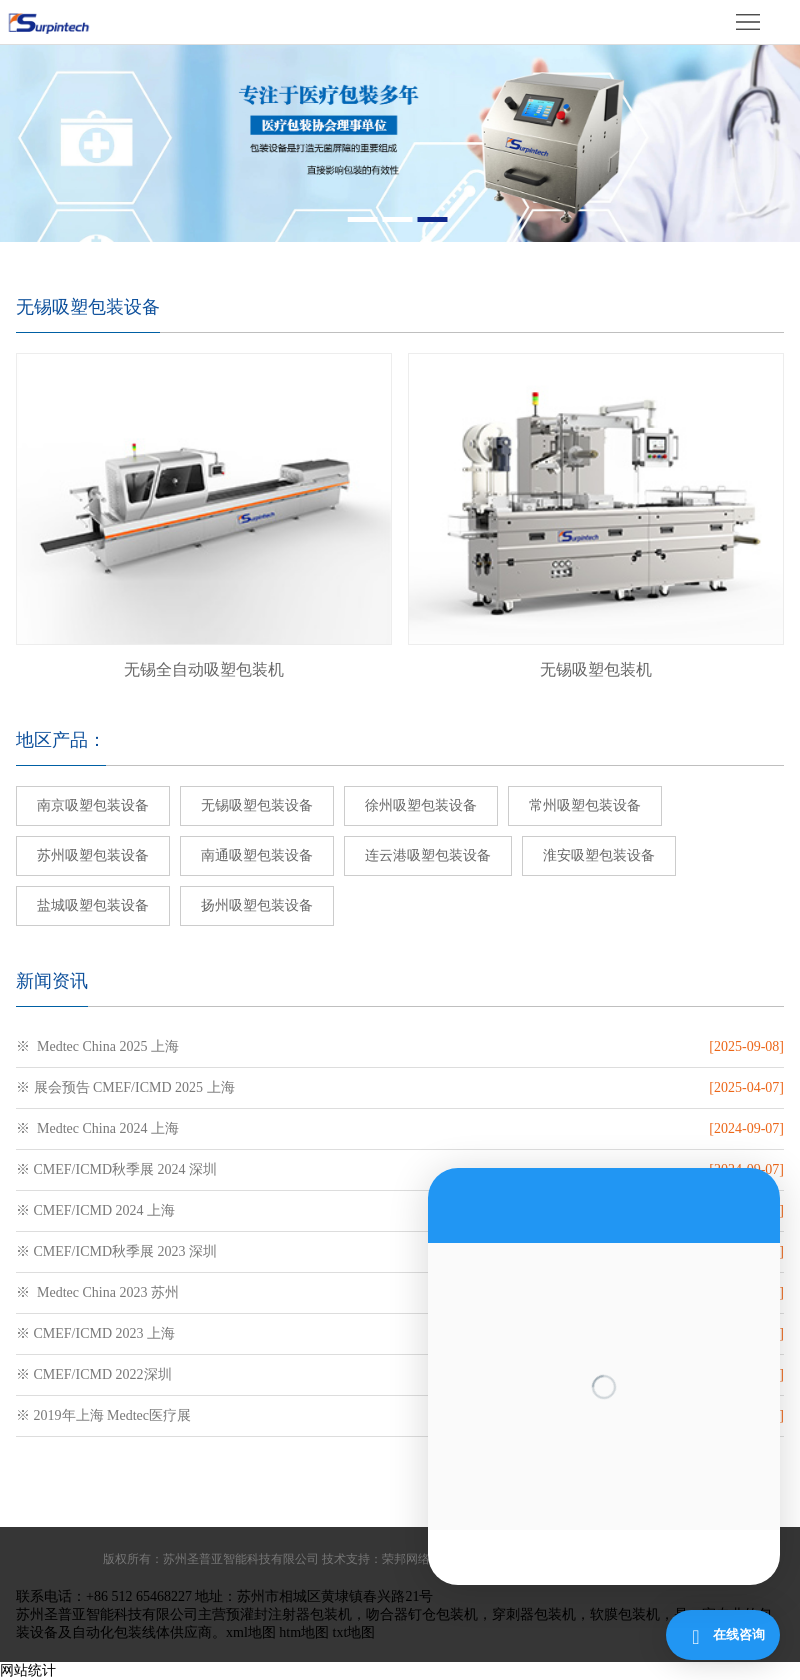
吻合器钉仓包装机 (422, 1614)
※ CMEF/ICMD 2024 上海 (95, 1210)
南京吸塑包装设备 (93, 805)
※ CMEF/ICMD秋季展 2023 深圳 (116, 1251)
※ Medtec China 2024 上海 (97, 1128)
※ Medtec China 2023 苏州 (97, 1292)
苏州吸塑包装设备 (93, 855)
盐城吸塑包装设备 (93, 905)
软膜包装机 (625, 1614)
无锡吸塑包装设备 (257, 805)
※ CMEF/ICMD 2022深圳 (94, 1374)
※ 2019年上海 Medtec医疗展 (103, 1415)
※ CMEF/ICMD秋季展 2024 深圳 (116, 1169)
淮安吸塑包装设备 (599, 855)
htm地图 (304, 1632)
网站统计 (28, 1670)
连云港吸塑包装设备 (428, 855)
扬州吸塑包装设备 (257, 905)
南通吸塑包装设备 (257, 855)
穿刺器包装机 (534, 1614)
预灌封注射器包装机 (289, 1614)
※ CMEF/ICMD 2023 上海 (95, 1333)
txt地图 (354, 1632)
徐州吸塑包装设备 (421, 805)
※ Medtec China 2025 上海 (97, 1046)
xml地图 (251, 1632)
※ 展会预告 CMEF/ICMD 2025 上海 (125, 1087)
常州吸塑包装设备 (585, 805)
